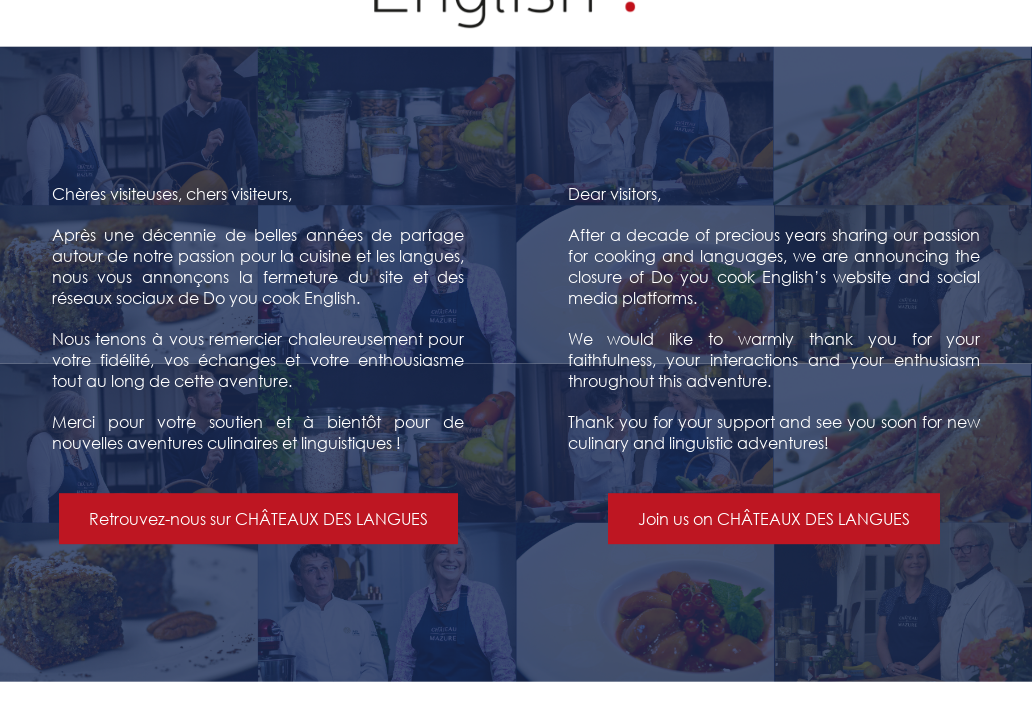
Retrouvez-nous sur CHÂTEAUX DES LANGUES (258, 519)
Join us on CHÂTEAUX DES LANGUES (774, 519)
